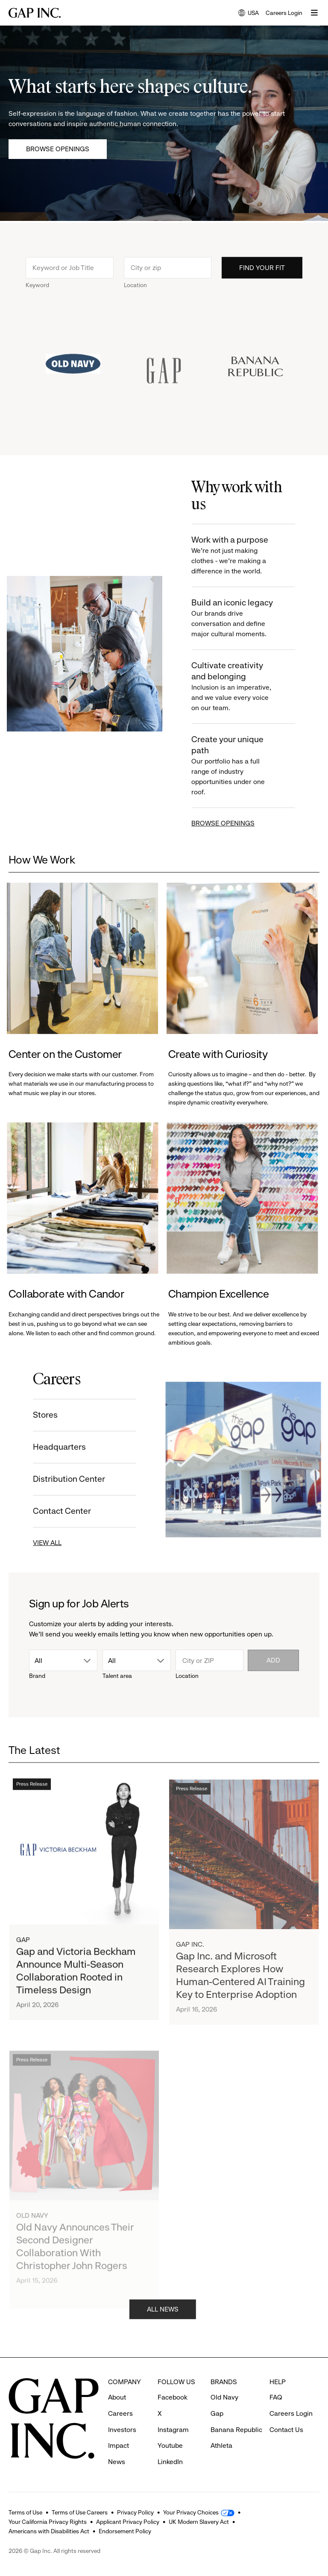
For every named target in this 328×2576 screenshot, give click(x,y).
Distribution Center (55, 1479)
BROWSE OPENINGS (237, 823)
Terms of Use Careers (80, 2512)
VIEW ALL (33, 1543)
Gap (217, 2413)
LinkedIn (170, 2462)
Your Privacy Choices (191, 2512)
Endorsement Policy (125, 2531)
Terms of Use (25, 2512)
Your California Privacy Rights (48, 2521)
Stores (31, 1415)
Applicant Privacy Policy (127, 2521)
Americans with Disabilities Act (49, 2531)
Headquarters (45, 1447)
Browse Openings (57, 149)
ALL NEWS (163, 2323)
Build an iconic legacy (247, 618)
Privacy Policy (135, 2512)
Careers (120, 2413)
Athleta (221, 2445)
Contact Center (48, 1511)
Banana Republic (236, 2430)
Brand (37, 1675)
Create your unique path (247, 765)
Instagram (173, 2430)
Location (135, 298)
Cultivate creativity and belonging (247, 687)
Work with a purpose (247, 555)
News (116, 2462)
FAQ (275, 2397)
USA (248, 13)
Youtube (170, 2445)
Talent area (117, 1675)
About (117, 2397)
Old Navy (224, 2397)
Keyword (37, 298)
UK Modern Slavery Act (199, 2521)
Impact (118, 2445)
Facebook (172, 2397)
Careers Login (284, 12)
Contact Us (286, 2430)
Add (273, 1660)
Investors (122, 2430)
